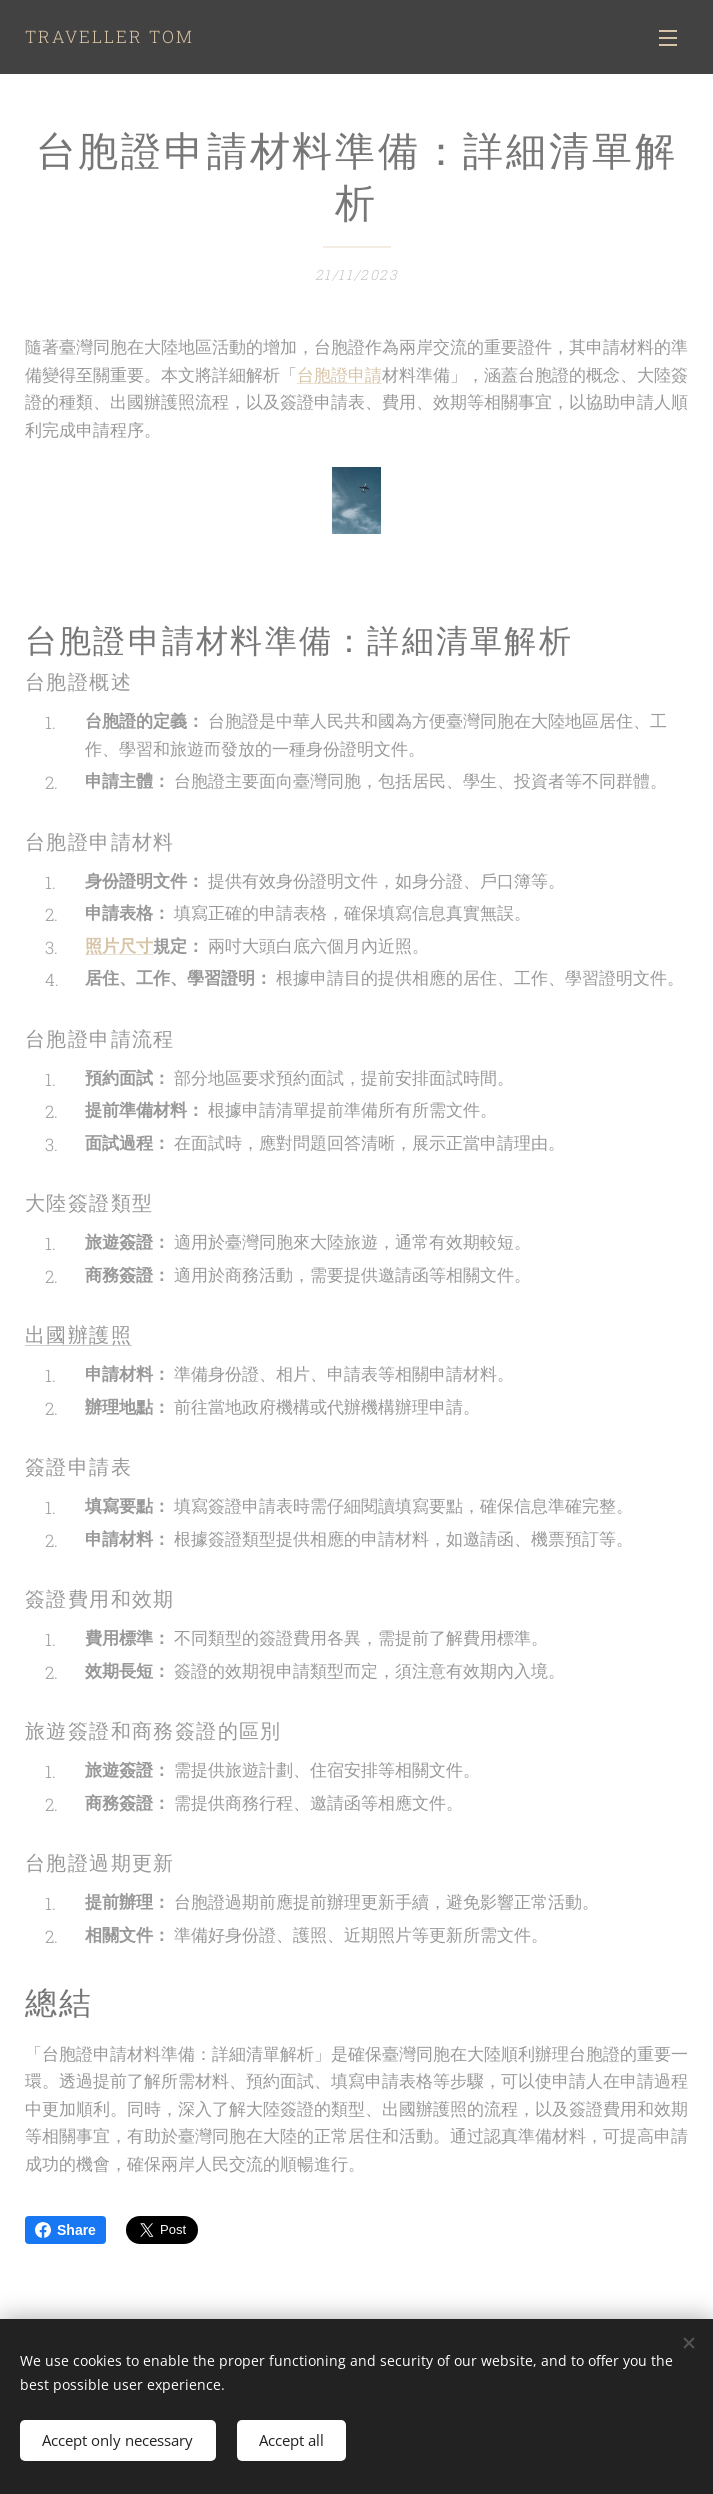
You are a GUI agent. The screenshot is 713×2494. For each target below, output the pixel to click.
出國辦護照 (78, 1335)
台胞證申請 (339, 374)
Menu (668, 38)
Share (65, 2230)
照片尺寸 (119, 945)
